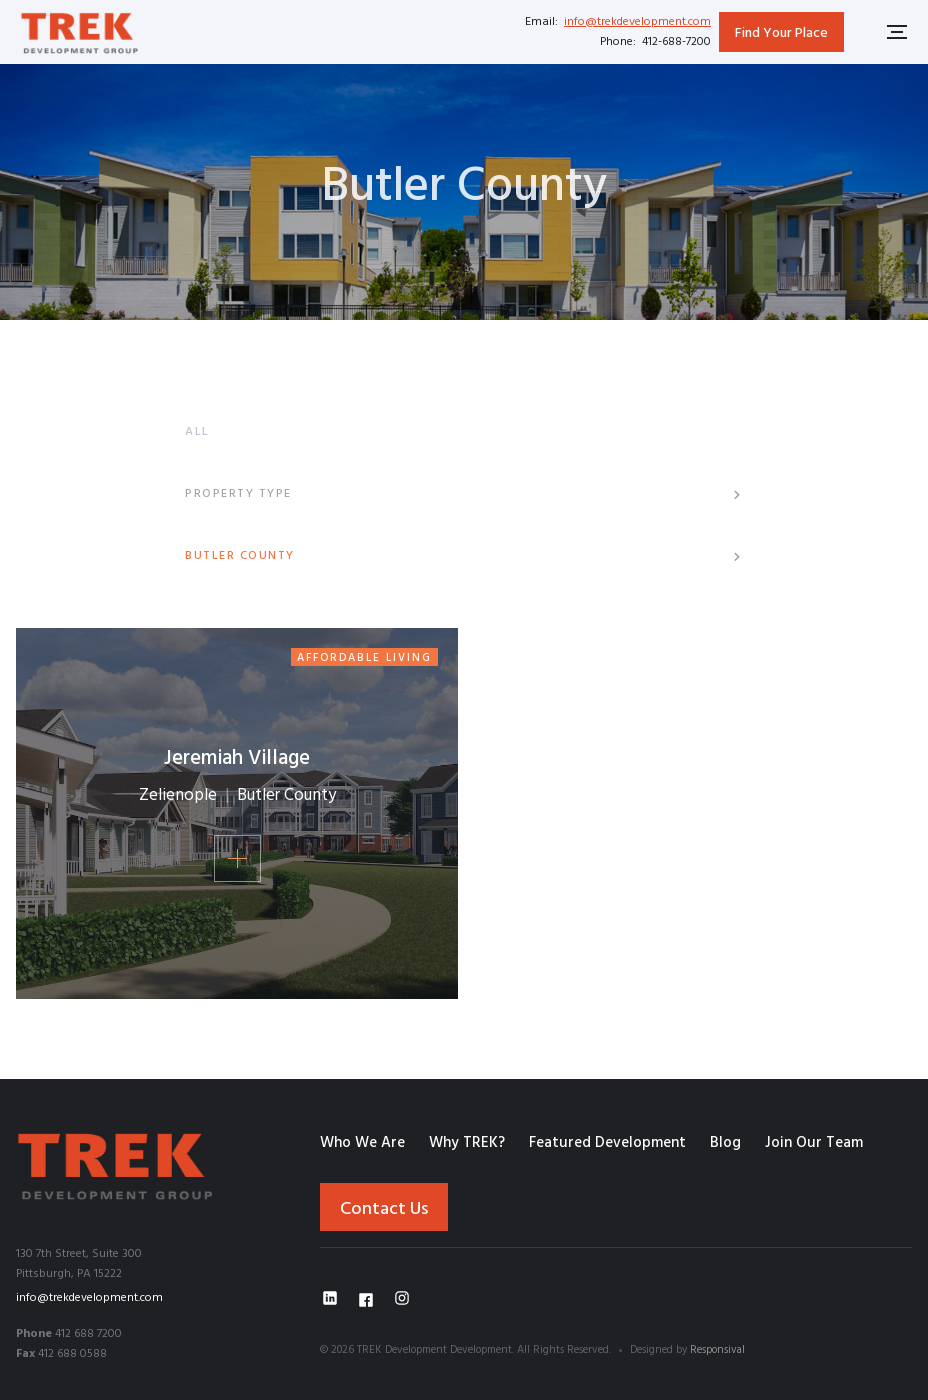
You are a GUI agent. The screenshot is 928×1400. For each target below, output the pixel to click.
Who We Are (362, 1143)
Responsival (717, 1350)
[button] (464, 494)
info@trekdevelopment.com (637, 22)
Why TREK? (467, 1143)
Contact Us (384, 1209)
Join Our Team (814, 1143)
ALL (197, 432)
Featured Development (607, 1143)
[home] (80, 31)
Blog (725, 1143)
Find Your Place (781, 33)
